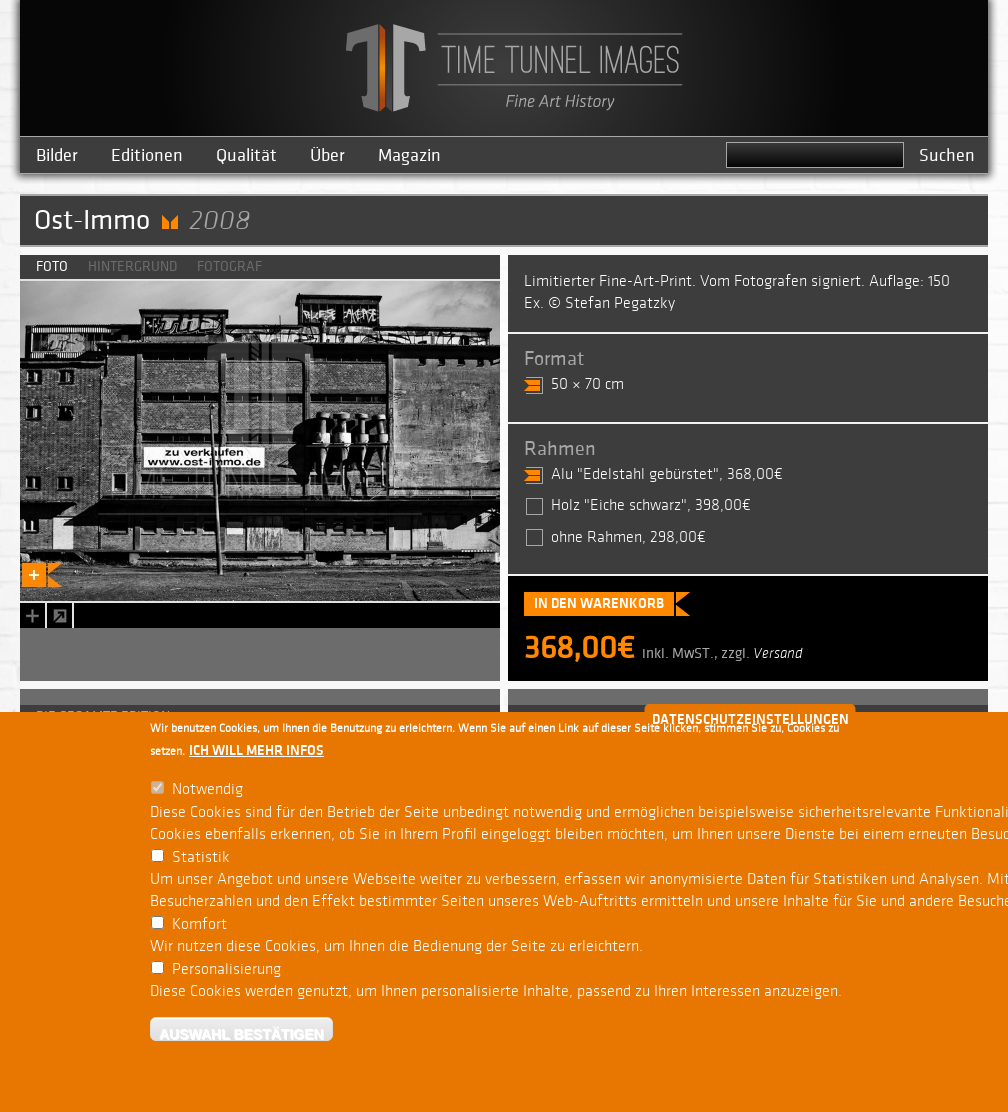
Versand (778, 653)
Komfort (199, 924)
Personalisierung (226, 969)
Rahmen (560, 449)
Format (554, 359)
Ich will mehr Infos (256, 750)
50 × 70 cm (587, 384)
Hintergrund (132, 266)
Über (327, 155)
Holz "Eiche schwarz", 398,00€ (651, 505)
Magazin (409, 155)
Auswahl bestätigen (241, 1033)
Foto (52, 266)
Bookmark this (30, 615)
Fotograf (229, 266)
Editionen (147, 155)
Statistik (201, 857)
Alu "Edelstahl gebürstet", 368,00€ (667, 474)
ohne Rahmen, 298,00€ (628, 537)
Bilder (57, 155)
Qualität (246, 155)
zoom (59, 615)
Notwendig (207, 789)
